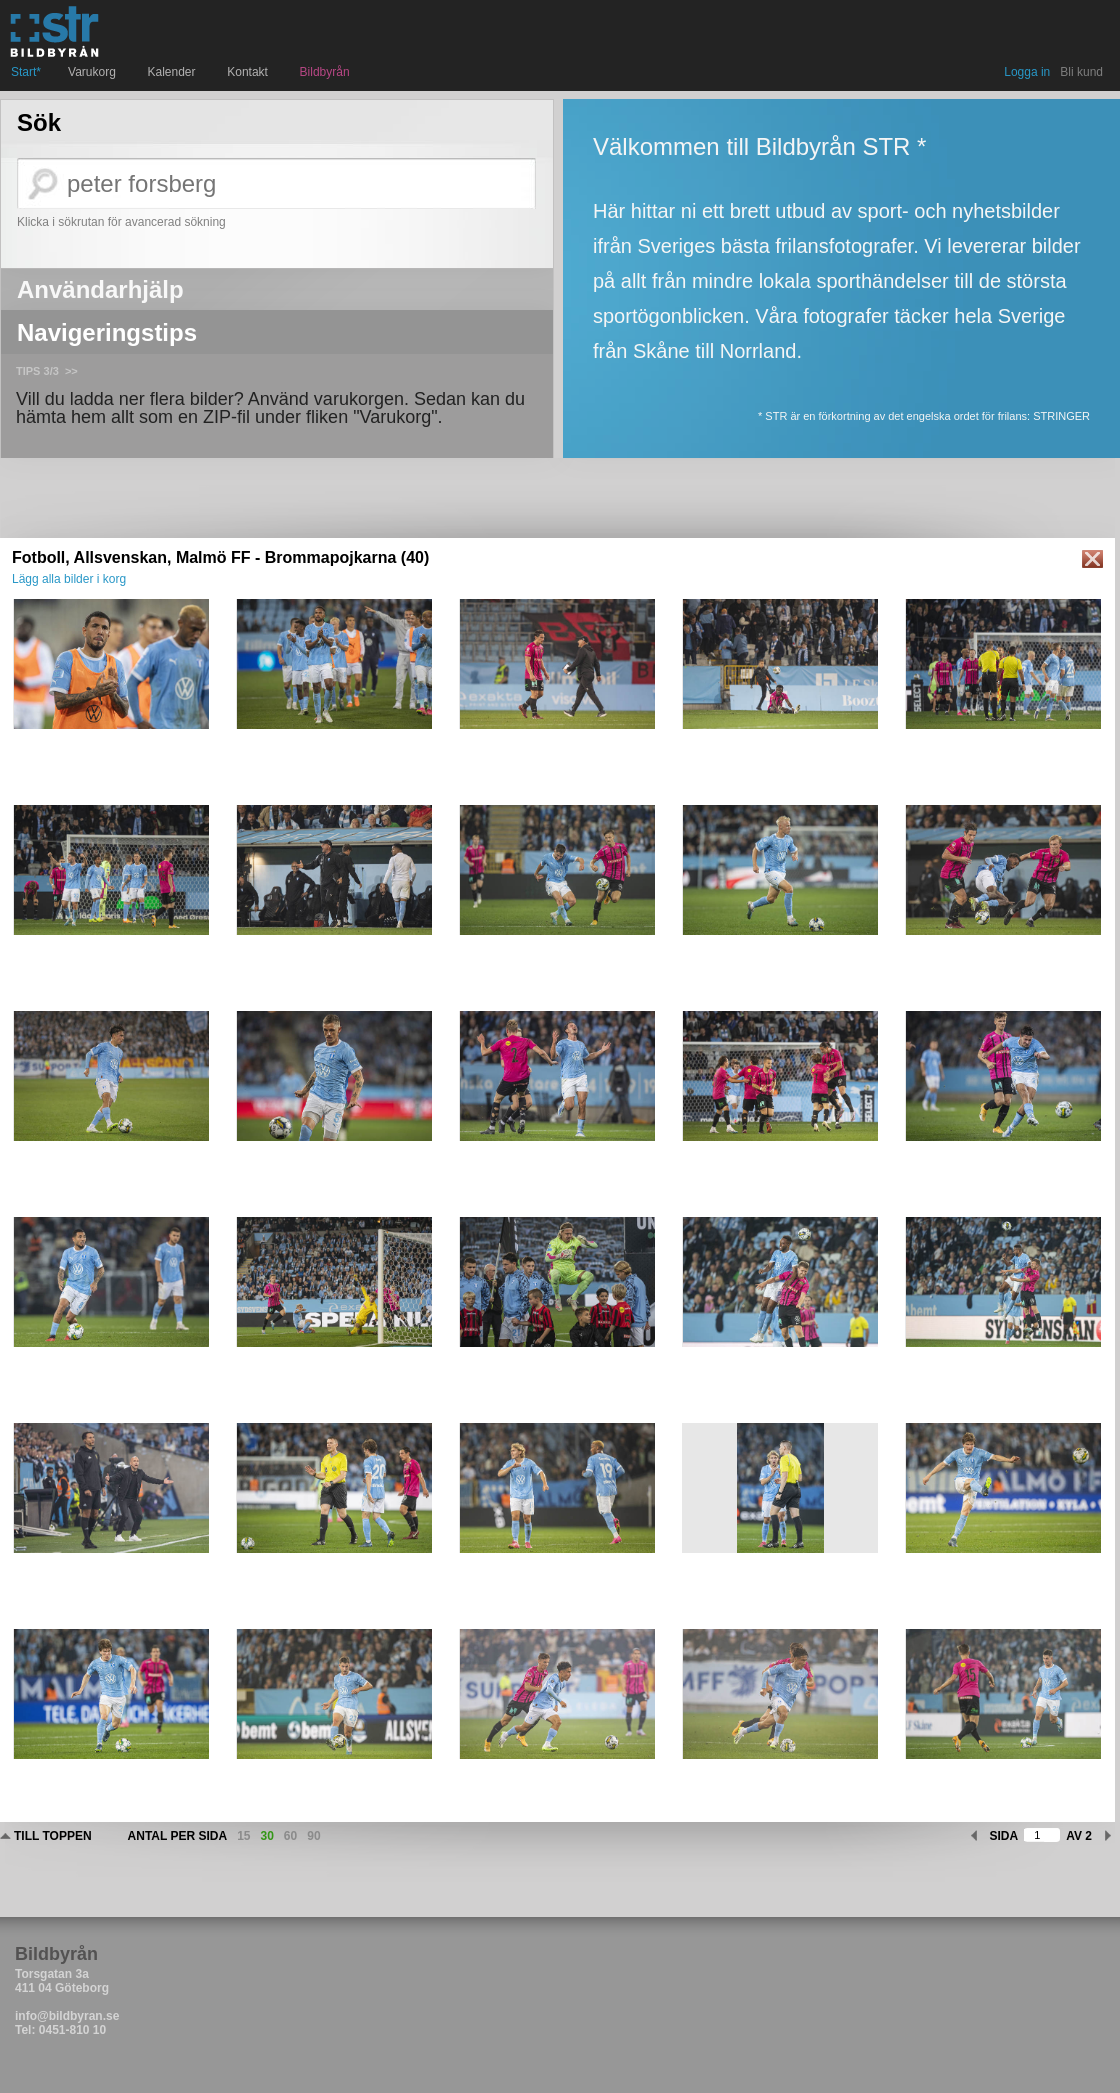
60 (290, 1836)
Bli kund (1081, 72)
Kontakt (249, 72)
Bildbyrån (325, 72)
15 (243, 1836)
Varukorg (94, 72)
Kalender (174, 72)
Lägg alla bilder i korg (69, 579)
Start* (26, 72)
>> (71, 371)
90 (313, 1836)
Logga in (1027, 72)
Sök (39, 123)
